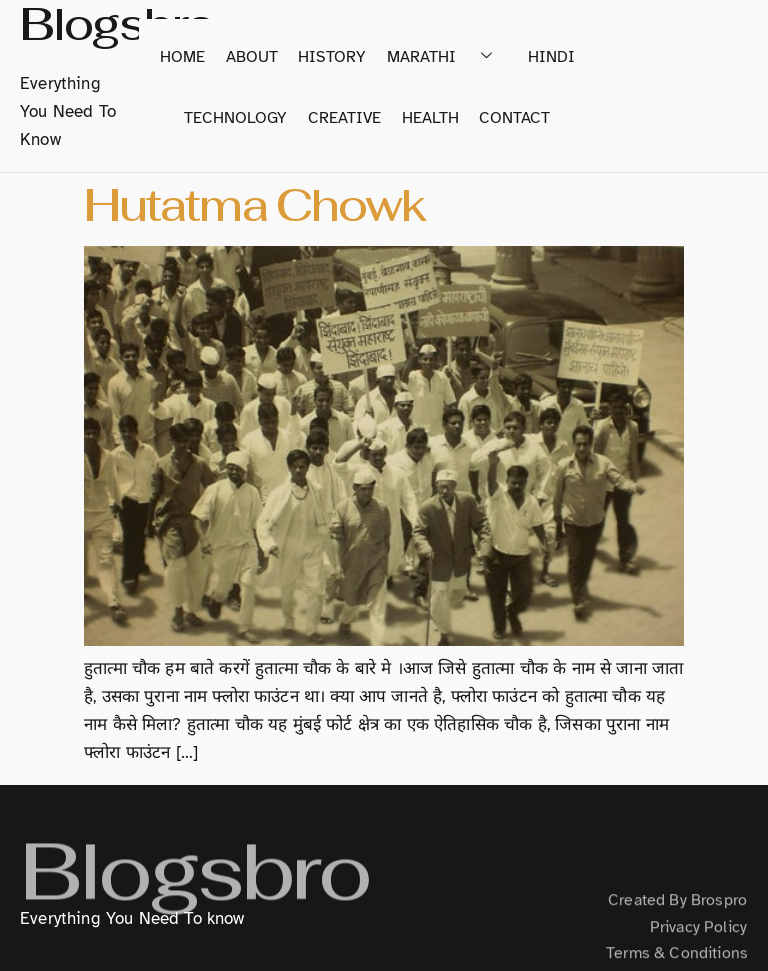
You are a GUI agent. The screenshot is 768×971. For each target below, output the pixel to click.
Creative (345, 119)
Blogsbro (194, 892)
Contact (514, 119)
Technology (237, 119)
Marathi (447, 57)
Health (430, 119)
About (253, 57)
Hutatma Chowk (255, 205)
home (184, 57)
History (333, 57)
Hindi (550, 57)
